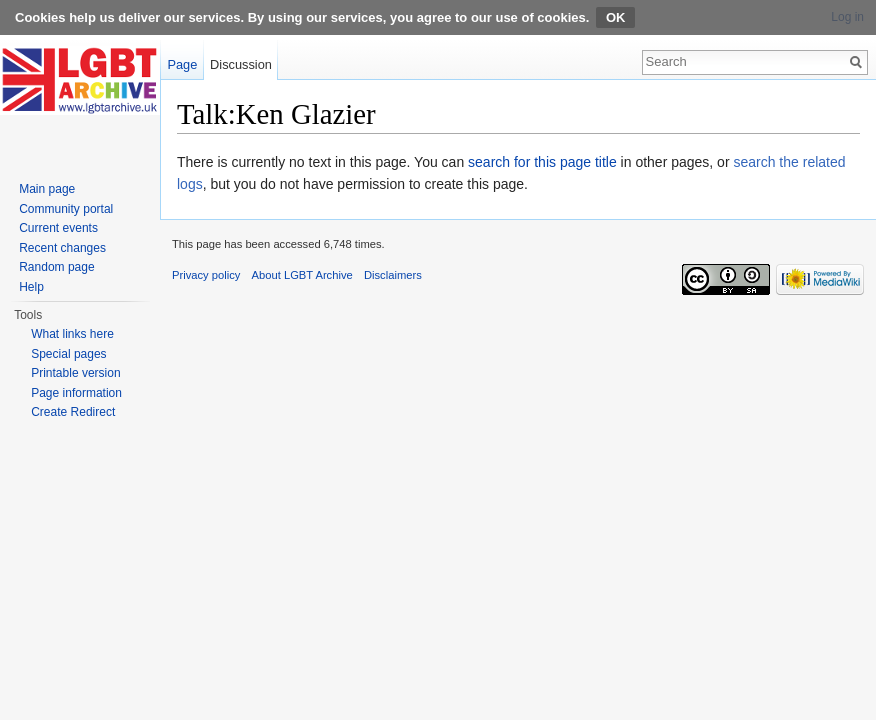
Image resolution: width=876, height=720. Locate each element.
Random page (56, 267)
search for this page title (542, 162)
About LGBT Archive (302, 275)
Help (31, 287)
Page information (76, 393)
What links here (72, 334)
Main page (47, 189)
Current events (58, 228)
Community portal (66, 209)
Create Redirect (73, 412)
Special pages (68, 354)
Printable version (75, 373)
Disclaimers (393, 275)
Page (182, 64)
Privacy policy (206, 275)
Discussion (241, 64)
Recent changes (62, 248)
